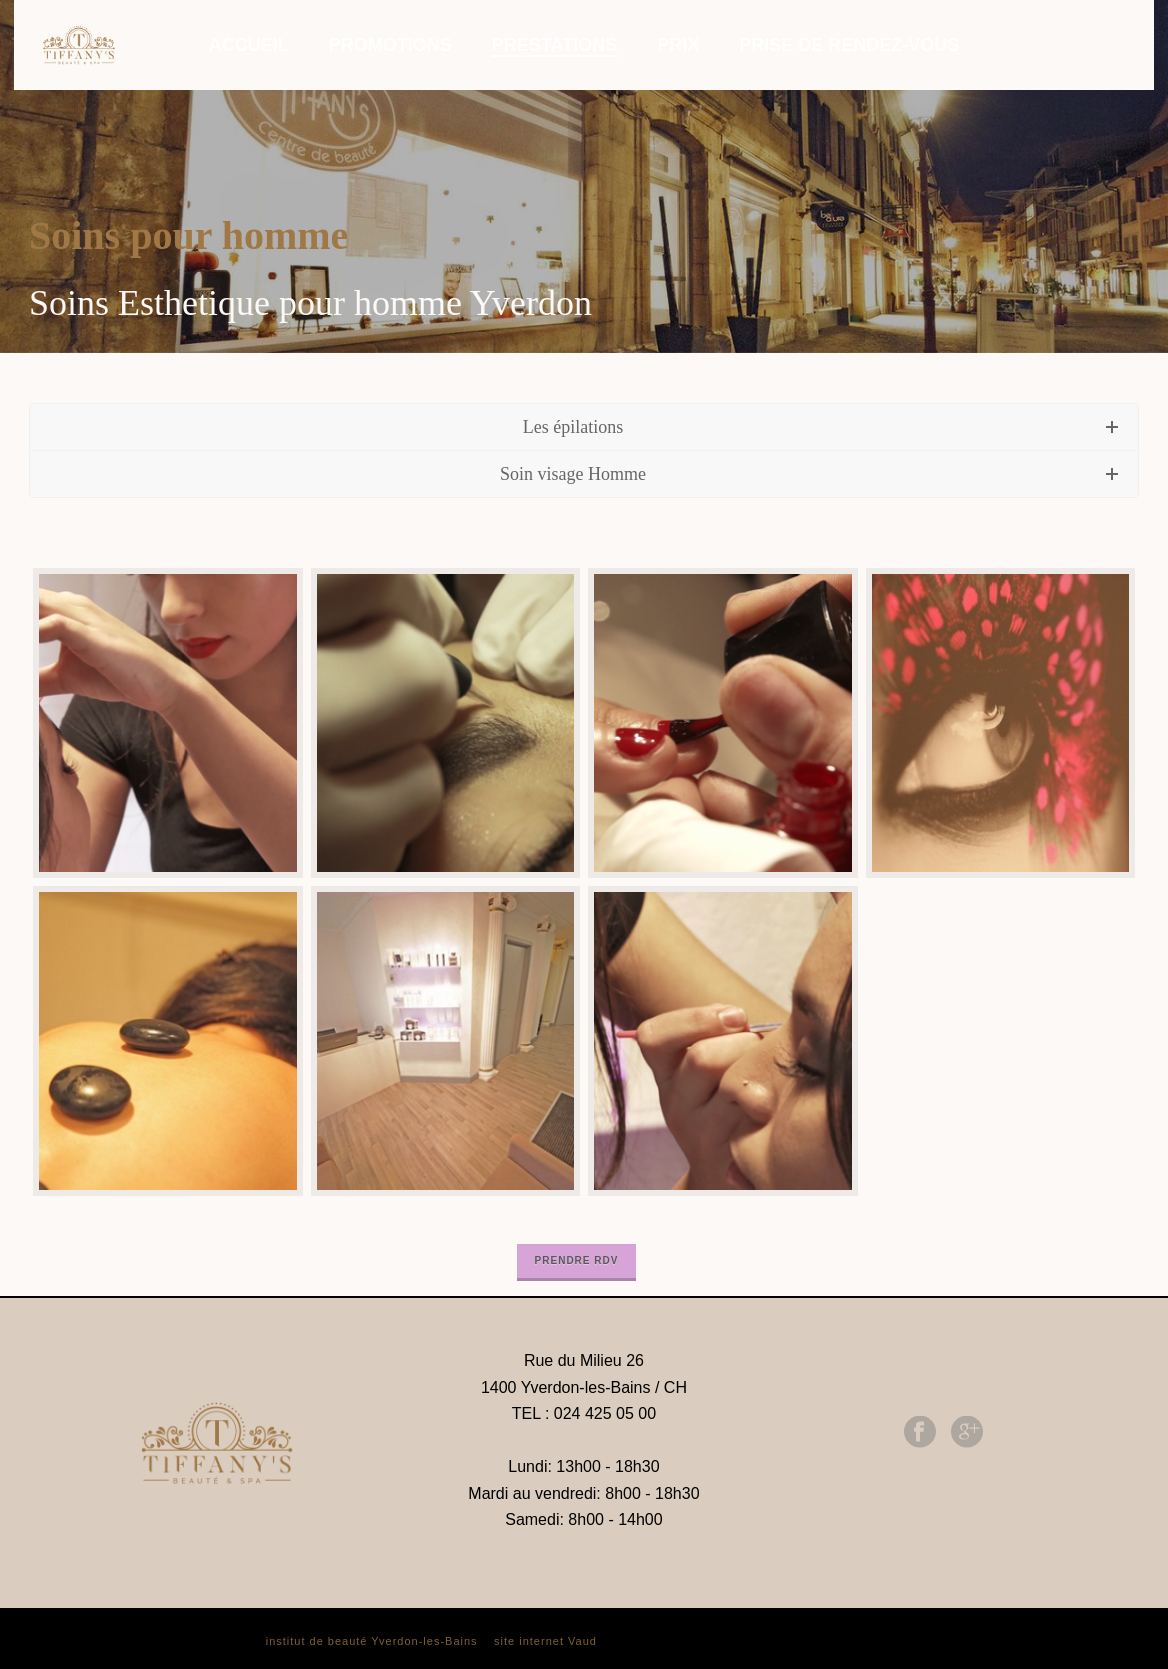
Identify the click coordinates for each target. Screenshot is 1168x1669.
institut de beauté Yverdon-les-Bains (372, 1641)
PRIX (678, 45)
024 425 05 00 (605, 1413)
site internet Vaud (545, 1641)
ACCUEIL (249, 45)
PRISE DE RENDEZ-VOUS (849, 45)
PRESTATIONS (554, 45)
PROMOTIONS (390, 45)
